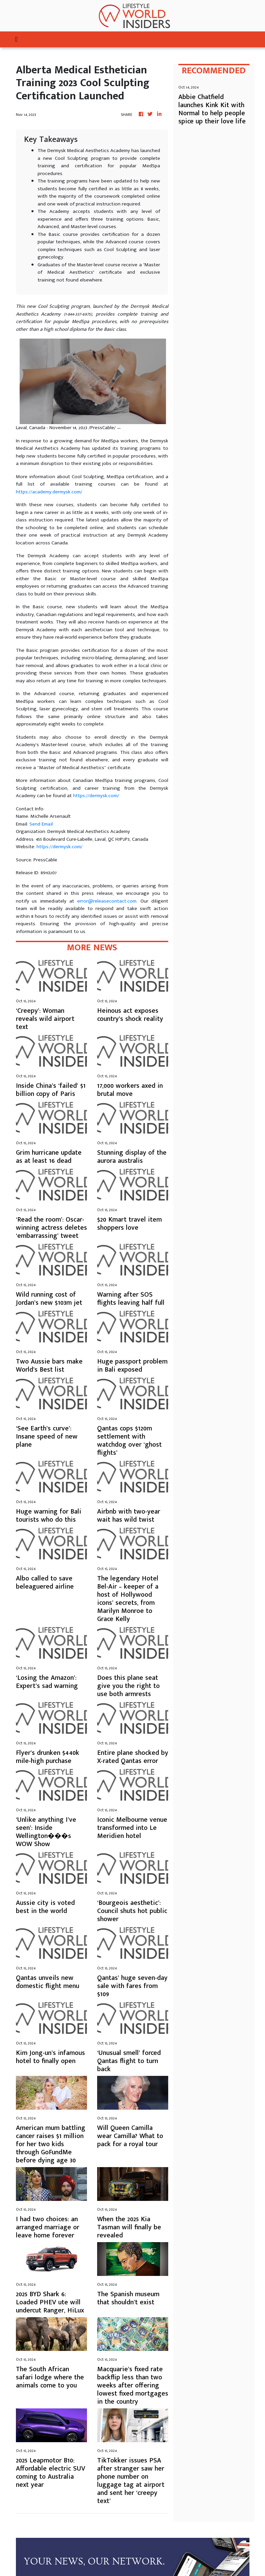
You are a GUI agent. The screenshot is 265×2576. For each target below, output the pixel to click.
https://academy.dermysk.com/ (49, 492)
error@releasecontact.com (106, 901)
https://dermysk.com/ (96, 795)
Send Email (41, 824)
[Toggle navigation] (16, 39)
